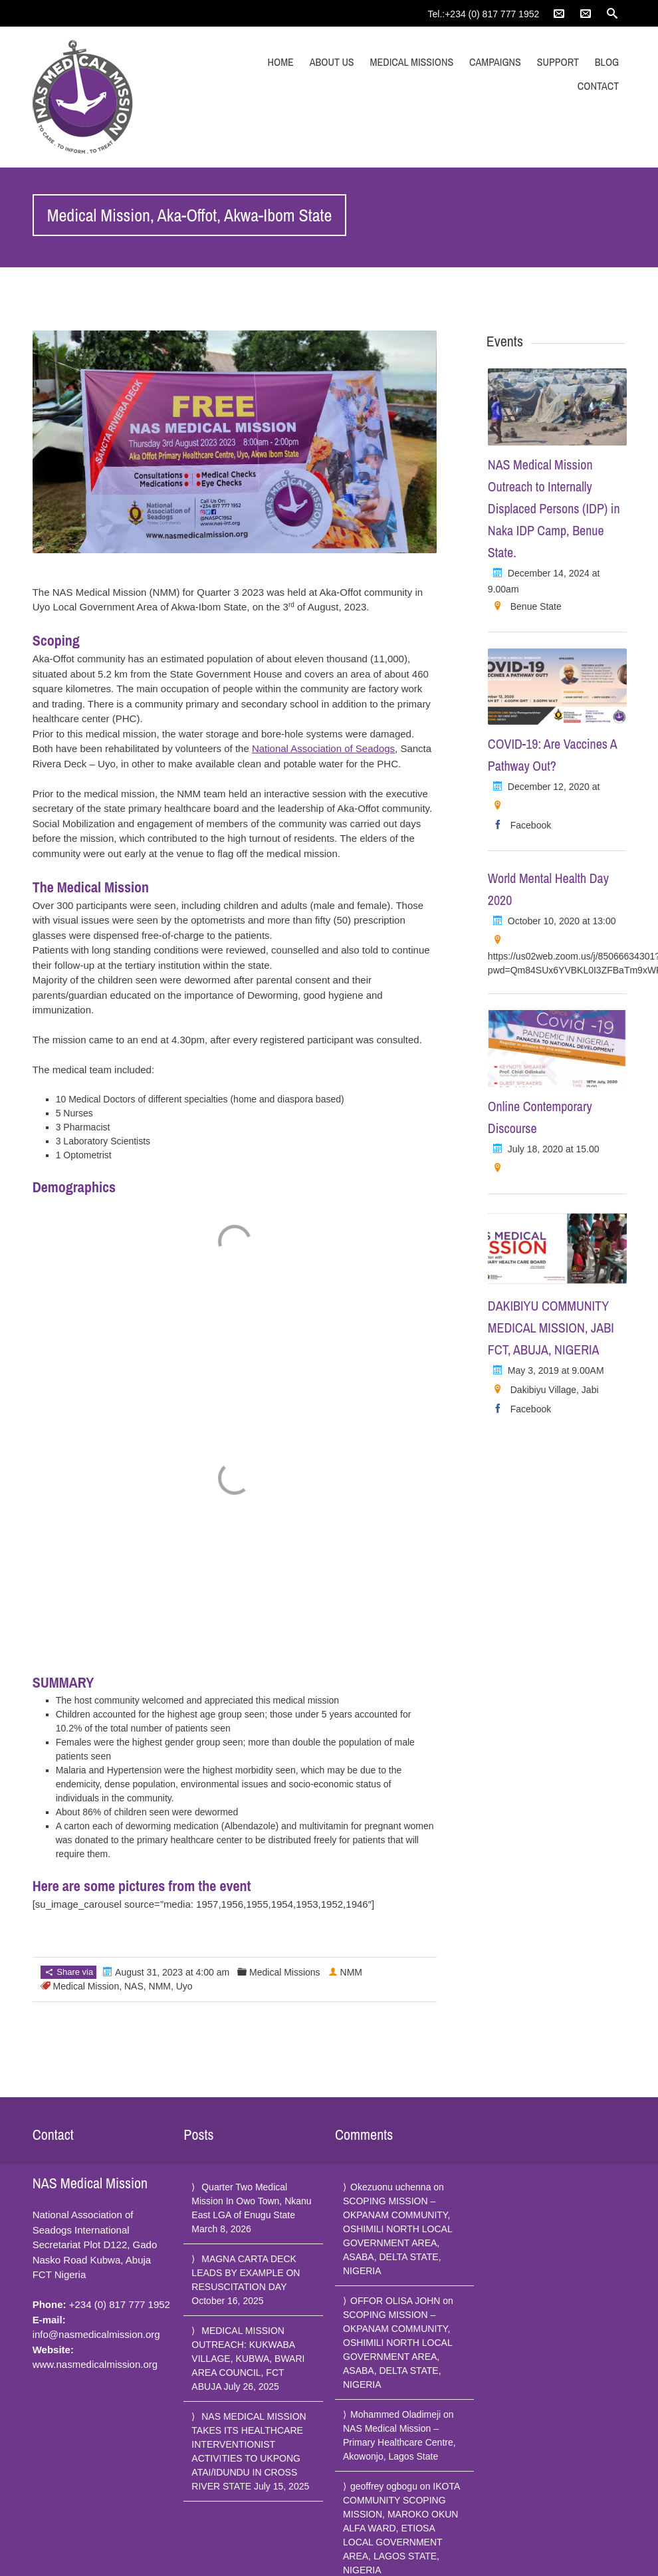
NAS (134, 1986)
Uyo (184, 1986)
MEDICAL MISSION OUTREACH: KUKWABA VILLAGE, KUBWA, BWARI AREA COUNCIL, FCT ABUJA (247, 2358)
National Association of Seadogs (323, 748)
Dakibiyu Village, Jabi (554, 1389)
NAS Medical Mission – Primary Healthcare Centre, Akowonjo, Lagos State (399, 2442)
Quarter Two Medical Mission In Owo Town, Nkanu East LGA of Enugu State (251, 2201)
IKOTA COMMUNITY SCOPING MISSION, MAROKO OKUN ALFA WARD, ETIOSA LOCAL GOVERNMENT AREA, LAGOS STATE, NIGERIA (401, 2528)
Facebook (530, 825)
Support (558, 62)
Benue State (536, 606)
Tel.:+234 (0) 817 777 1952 (484, 14)
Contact (598, 85)
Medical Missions (412, 62)
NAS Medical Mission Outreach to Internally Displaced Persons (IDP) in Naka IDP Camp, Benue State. (554, 508)
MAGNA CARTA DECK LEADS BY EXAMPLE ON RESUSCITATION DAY (245, 2273)
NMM (160, 1986)
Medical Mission (86, 1986)
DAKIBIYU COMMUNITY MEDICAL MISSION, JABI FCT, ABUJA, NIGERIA (551, 1327)
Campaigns (495, 62)
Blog (607, 62)
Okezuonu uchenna (390, 2187)
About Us (332, 62)
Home (281, 62)
